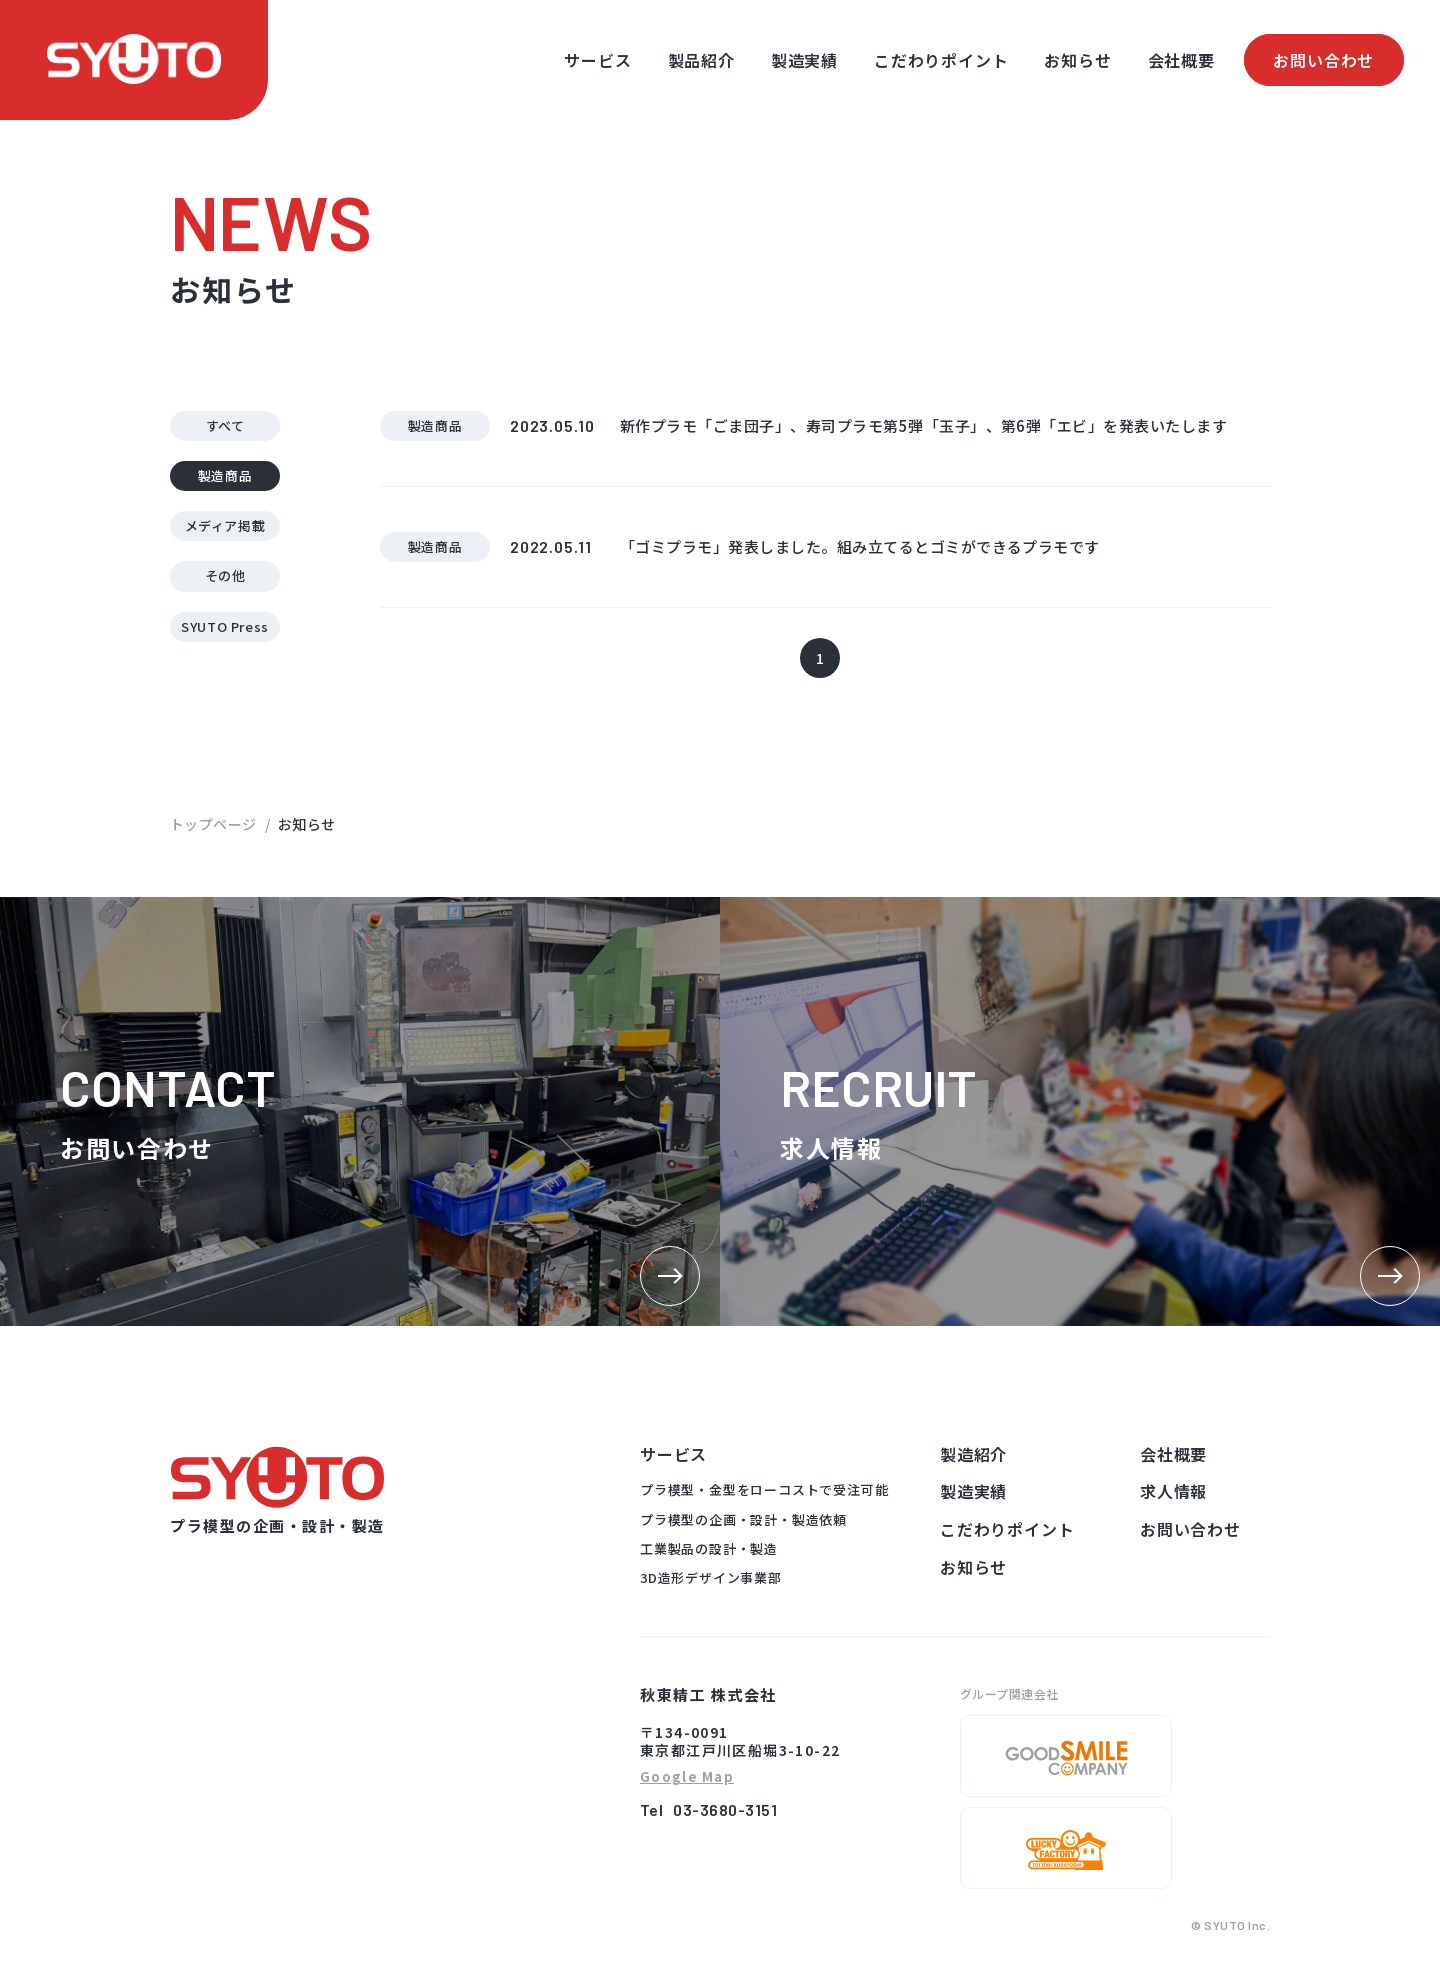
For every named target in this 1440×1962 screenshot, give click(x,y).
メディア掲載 (225, 525)
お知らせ (1077, 60)
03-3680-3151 (725, 1809)
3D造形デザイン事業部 (711, 1577)
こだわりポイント (941, 60)
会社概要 (1181, 60)
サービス (597, 60)
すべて (225, 425)
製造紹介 (973, 1454)
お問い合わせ (1323, 60)
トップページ (213, 824)
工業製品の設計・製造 (709, 1548)
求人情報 (1173, 1491)
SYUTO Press (225, 626)
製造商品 (225, 475)
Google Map (687, 1777)
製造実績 (804, 60)
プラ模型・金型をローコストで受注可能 (764, 1489)
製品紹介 (701, 60)
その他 (225, 575)
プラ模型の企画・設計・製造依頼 (743, 1519)
